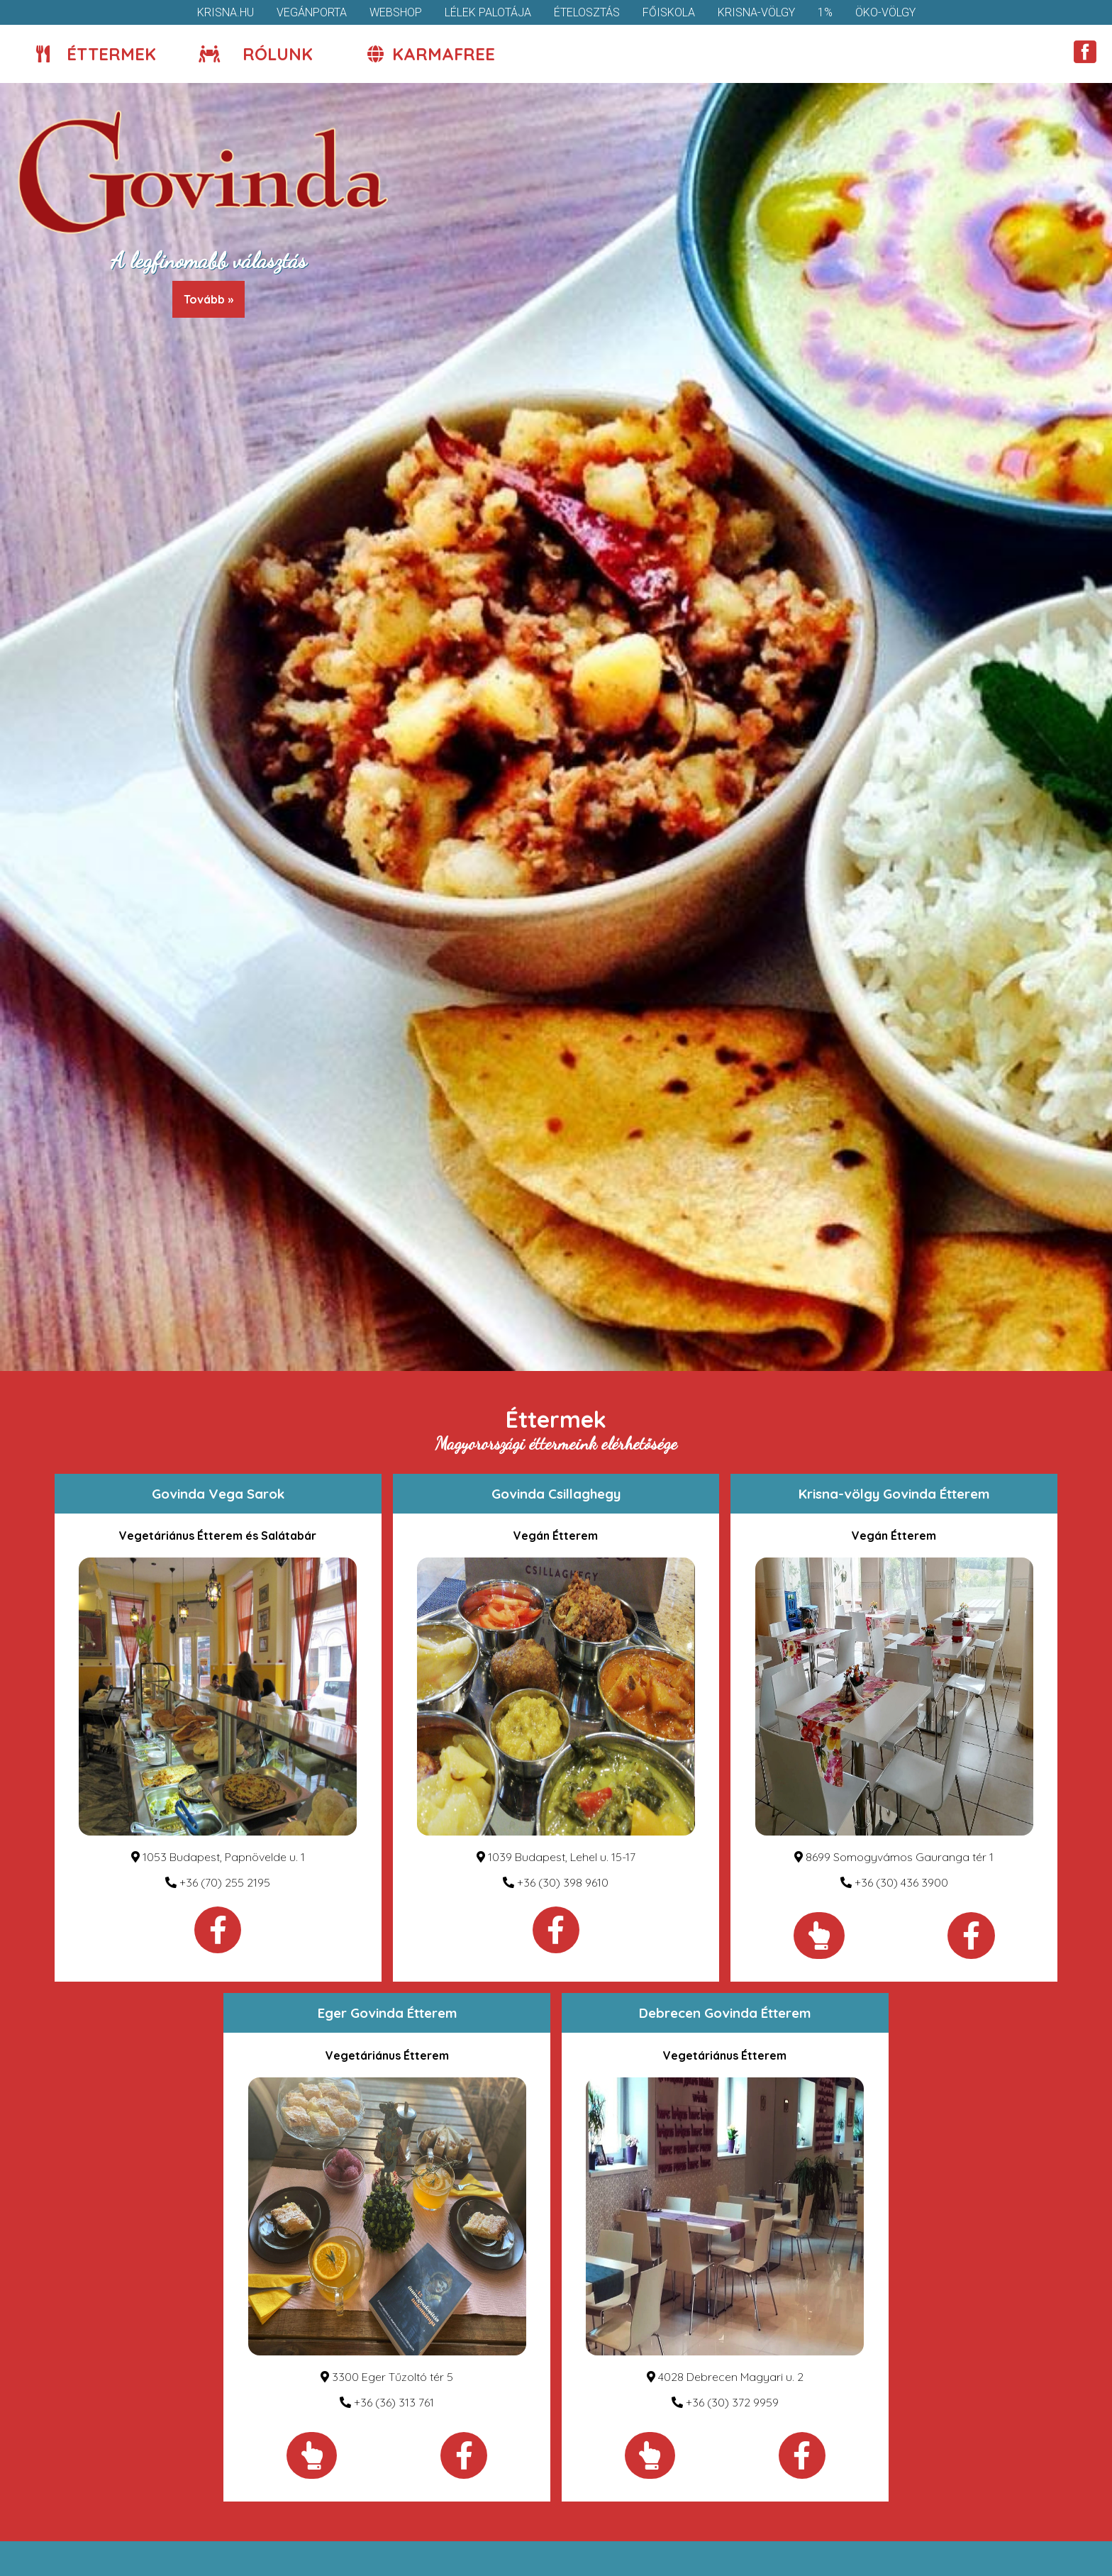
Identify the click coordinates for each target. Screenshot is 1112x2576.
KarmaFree (431, 54)
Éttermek (96, 54)
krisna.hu (225, 12)
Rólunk (256, 54)
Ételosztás (587, 12)
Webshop (395, 12)
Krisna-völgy (756, 12)
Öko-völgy (885, 12)
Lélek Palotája (488, 12)
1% (825, 12)
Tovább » (208, 299)
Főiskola (669, 12)
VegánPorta (312, 12)
